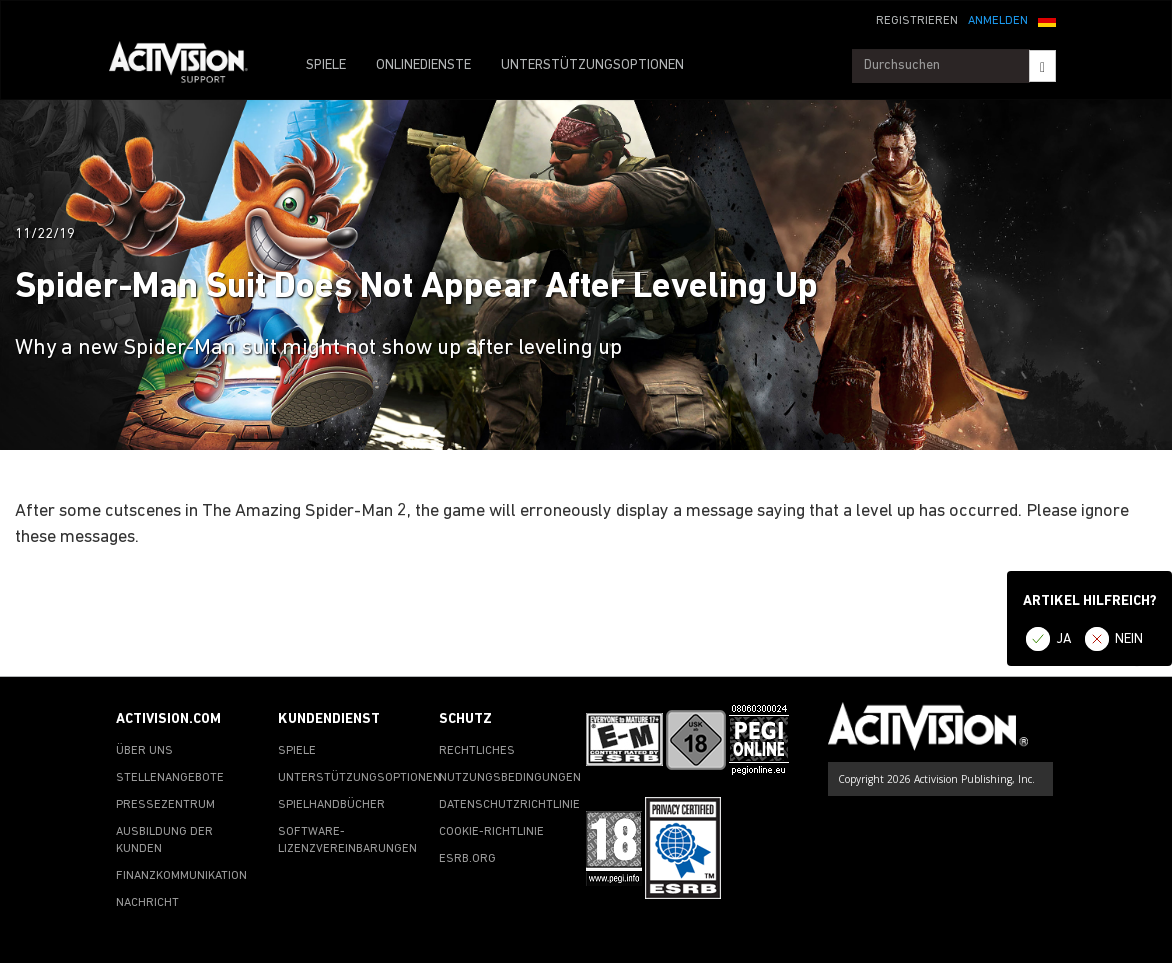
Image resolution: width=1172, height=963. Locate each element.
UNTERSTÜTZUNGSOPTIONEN (592, 65)
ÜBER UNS (144, 751)
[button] (1047, 19)
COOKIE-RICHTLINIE (491, 832)
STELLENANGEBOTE (170, 778)
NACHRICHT (147, 903)
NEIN (1129, 639)
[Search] (1042, 66)
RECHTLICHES (477, 751)
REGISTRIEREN (917, 21)
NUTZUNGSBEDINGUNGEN (510, 778)
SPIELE (326, 65)
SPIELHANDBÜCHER (331, 805)
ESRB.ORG (467, 859)
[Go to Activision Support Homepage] (188, 66)
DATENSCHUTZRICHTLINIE (509, 805)
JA (1064, 639)
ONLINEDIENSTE (423, 65)
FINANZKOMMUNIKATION (181, 876)
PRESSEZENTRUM (165, 805)
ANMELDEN (998, 21)
